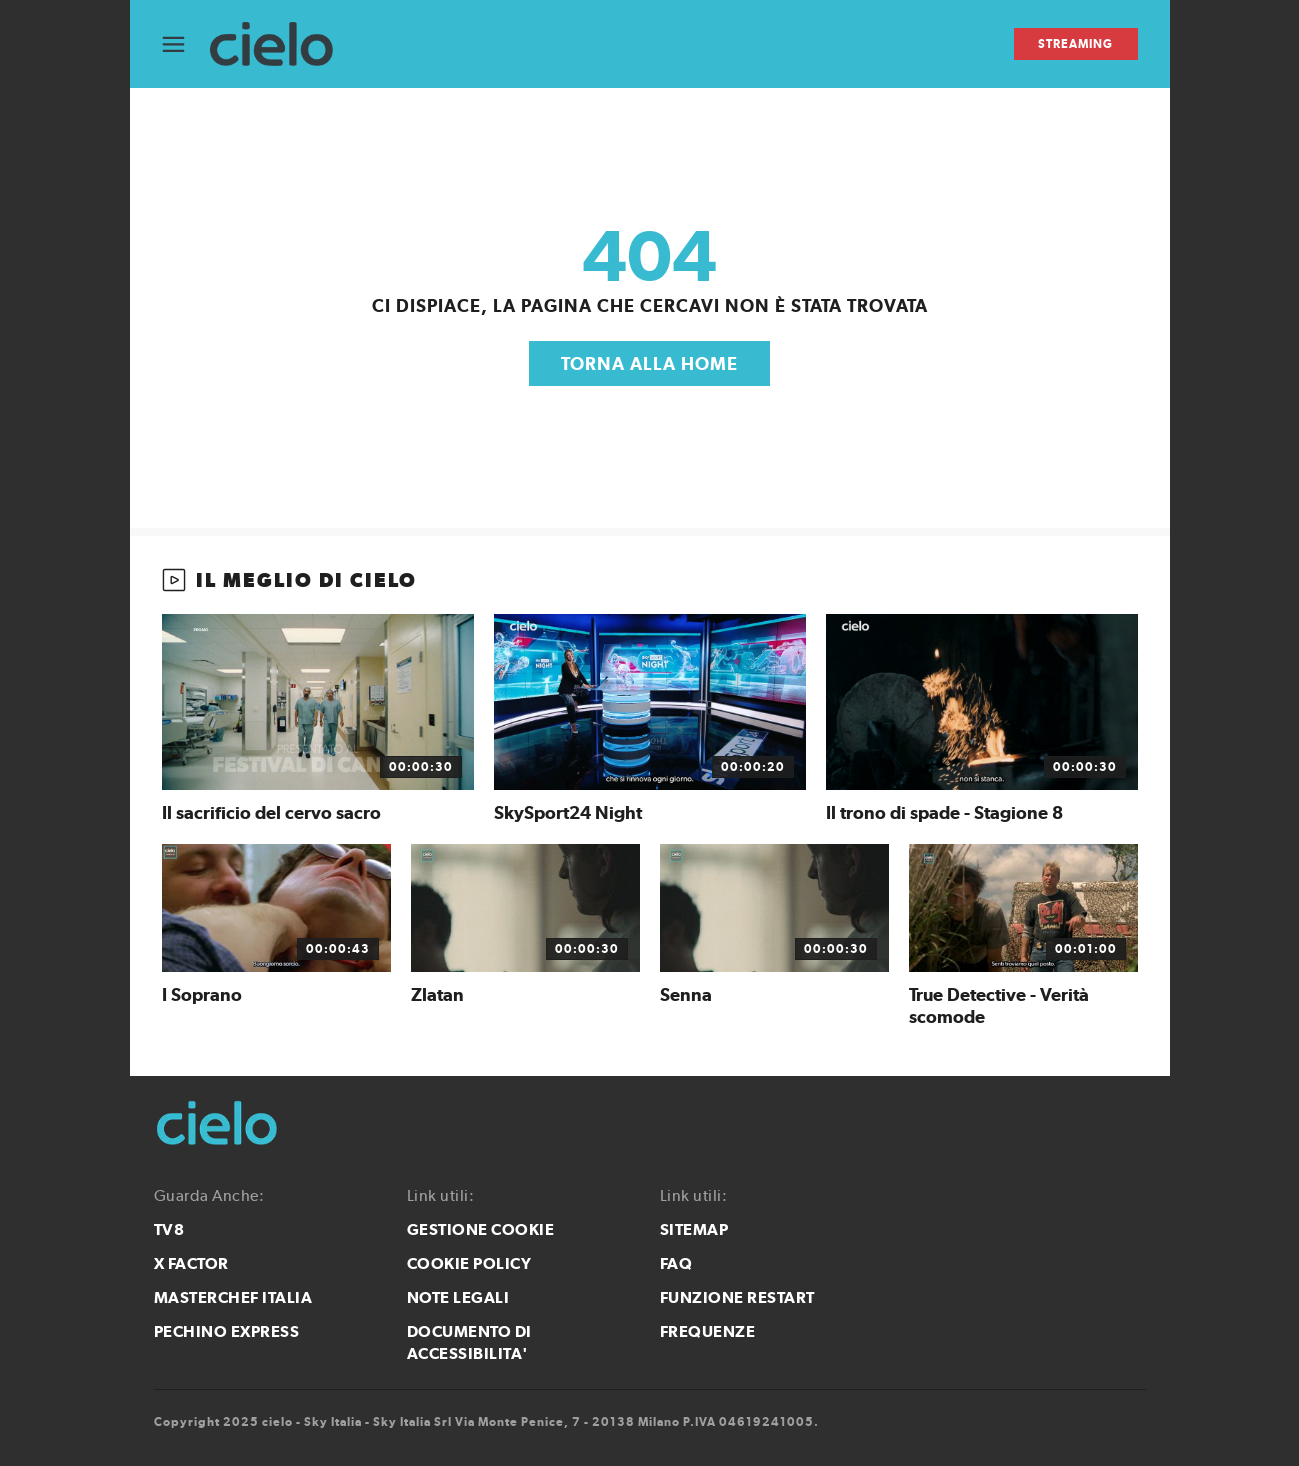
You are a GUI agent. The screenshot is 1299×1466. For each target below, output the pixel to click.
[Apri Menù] (186, 44)
